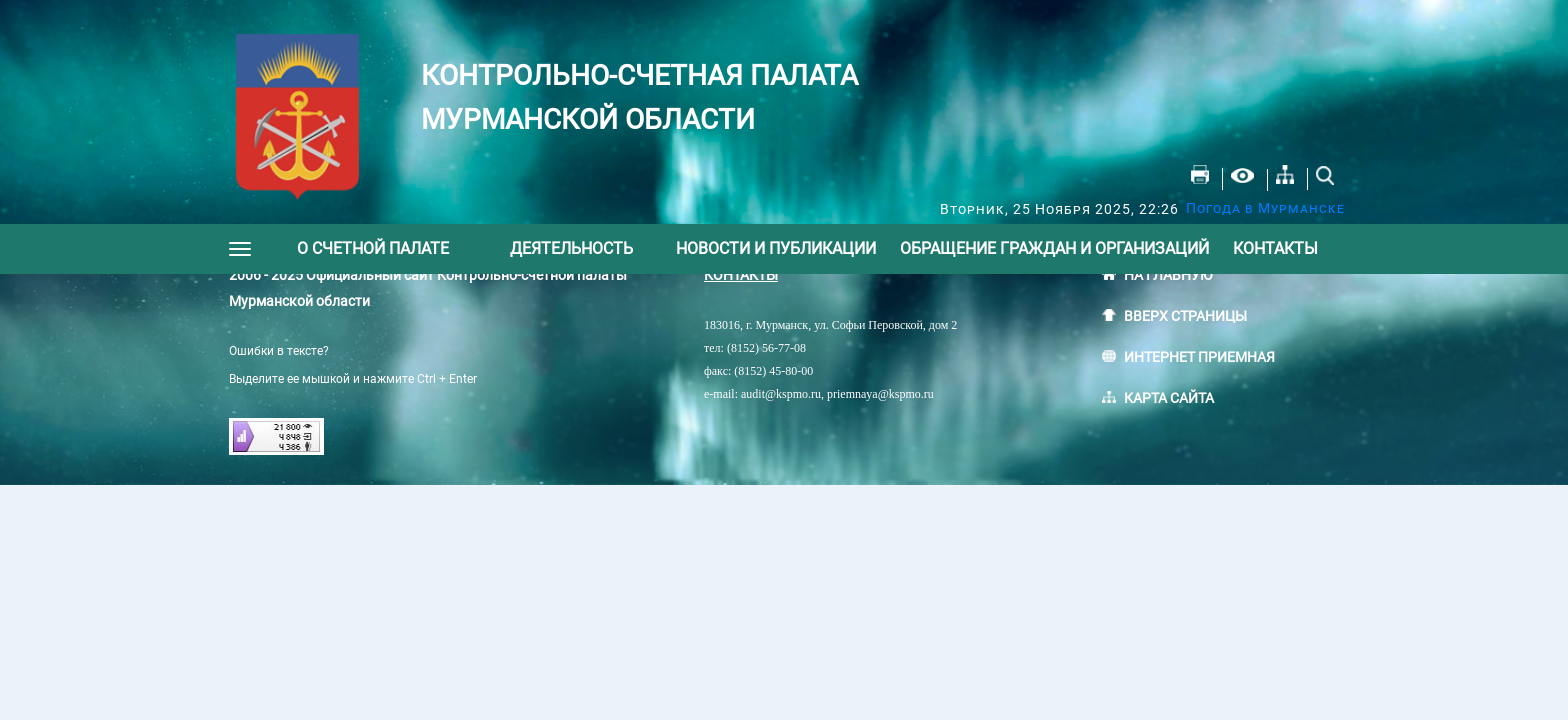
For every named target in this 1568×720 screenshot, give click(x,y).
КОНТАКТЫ (741, 275)
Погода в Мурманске (1265, 208)
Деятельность (571, 248)
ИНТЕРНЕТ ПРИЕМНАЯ (1199, 357)
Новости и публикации (776, 248)
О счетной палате (373, 248)
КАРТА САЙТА (1169, 398)
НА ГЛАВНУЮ (1168, 275)
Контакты (1275, 248)
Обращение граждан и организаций (1054, 248)
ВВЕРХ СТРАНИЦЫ (1185, 316)
